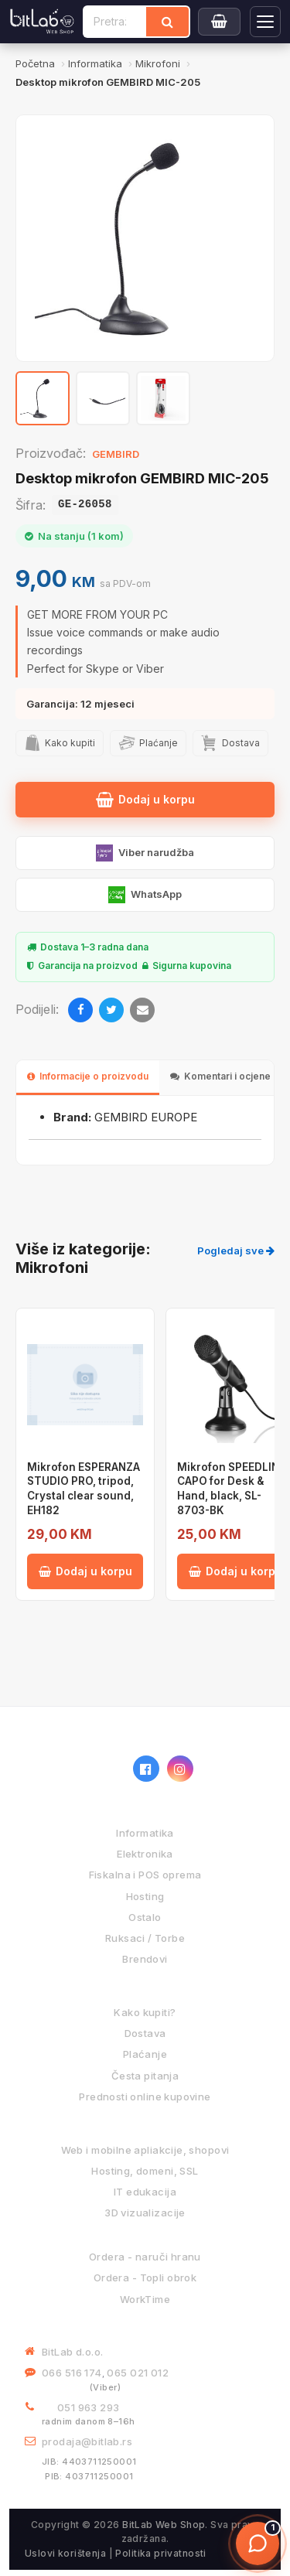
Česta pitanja (145, 2075)
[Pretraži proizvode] (115, 21)
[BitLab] (42, 22)
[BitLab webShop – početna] (71, 1768)
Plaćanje (145, 2054)
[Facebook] (80, 1010)
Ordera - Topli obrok (145, 2277)
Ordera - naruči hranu (145, 2256)
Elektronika (145, 1854)
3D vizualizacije (145, 2212)
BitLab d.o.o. (72, 2352)
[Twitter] (111, 1010)
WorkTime (145, 2299)
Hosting (145, 1896)
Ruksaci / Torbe (145, 1938)
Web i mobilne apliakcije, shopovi (145, 2150)
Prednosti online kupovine (145, 2096)
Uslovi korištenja (65, 2553)
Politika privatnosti (160, 2553)
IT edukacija (145, 2191)
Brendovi (144, 1959)
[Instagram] (180, 1768)
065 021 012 (138, 2372)
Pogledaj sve (236, 1250)
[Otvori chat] (257, 2543)
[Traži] (167, 21)
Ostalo (145, 1917)
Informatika (145, 1833)
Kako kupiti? (145, 2012)
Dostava (145, 2033)
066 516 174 (72, 2372)
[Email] (142, 1010)
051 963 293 (88, 2407)
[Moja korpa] (219, 22)
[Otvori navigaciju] (265, 21)
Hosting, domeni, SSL (144, 2171)
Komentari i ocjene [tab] (220, 1076)
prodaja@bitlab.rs (87, 2441)
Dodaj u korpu (145, 799)
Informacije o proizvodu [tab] (87, 1076)
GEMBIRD (115, 454)
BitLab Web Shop (163, 2524)
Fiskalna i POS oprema (145, 1874)
